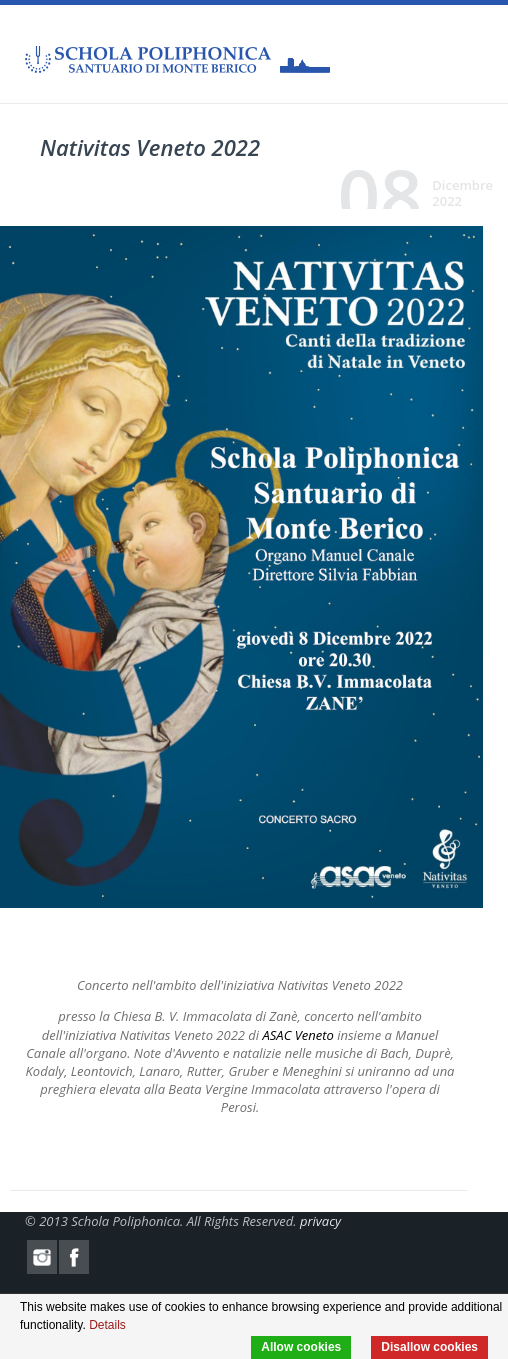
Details (107, 1325)
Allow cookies (301, 1347)
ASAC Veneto (298, 1035)
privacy (320, 1221)
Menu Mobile (468, 55)
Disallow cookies (429, 1347)
